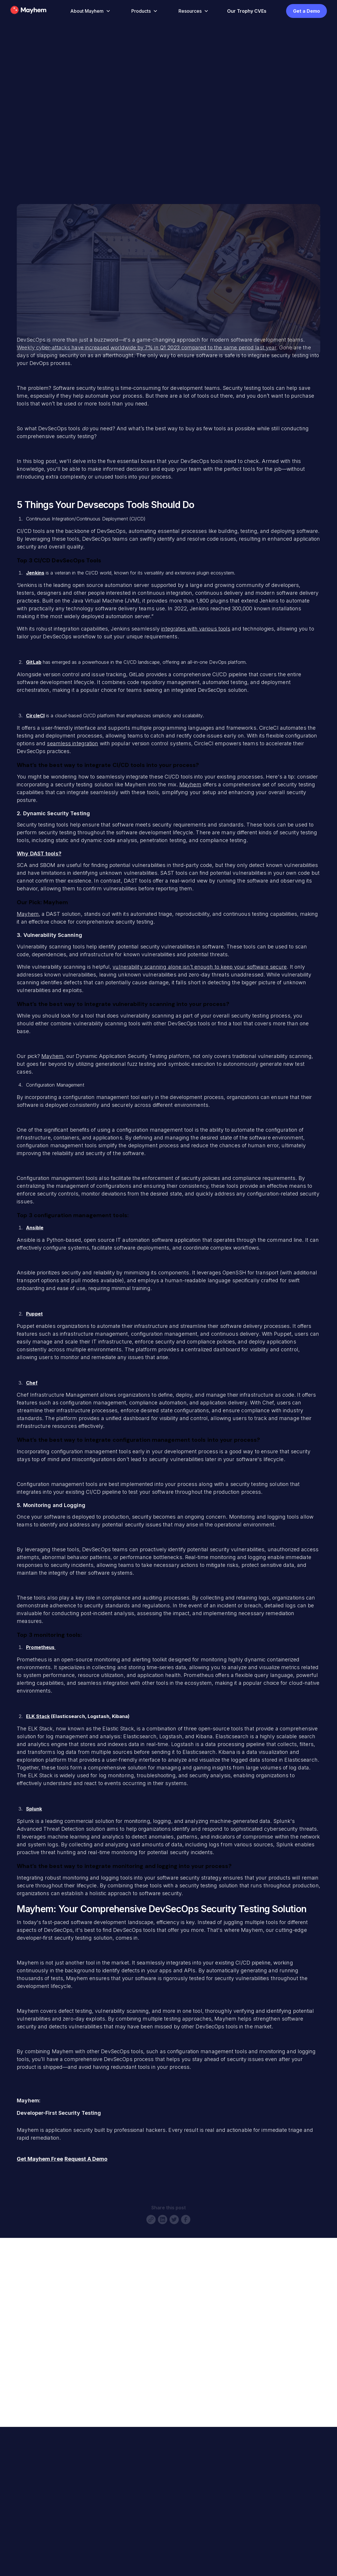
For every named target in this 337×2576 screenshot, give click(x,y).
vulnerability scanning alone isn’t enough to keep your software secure (200, 967)
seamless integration (72, 743)
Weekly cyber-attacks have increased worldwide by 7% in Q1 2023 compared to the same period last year (146, 347)
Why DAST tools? (39, 853)
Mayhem (190, 784)
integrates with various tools (195, 629)
